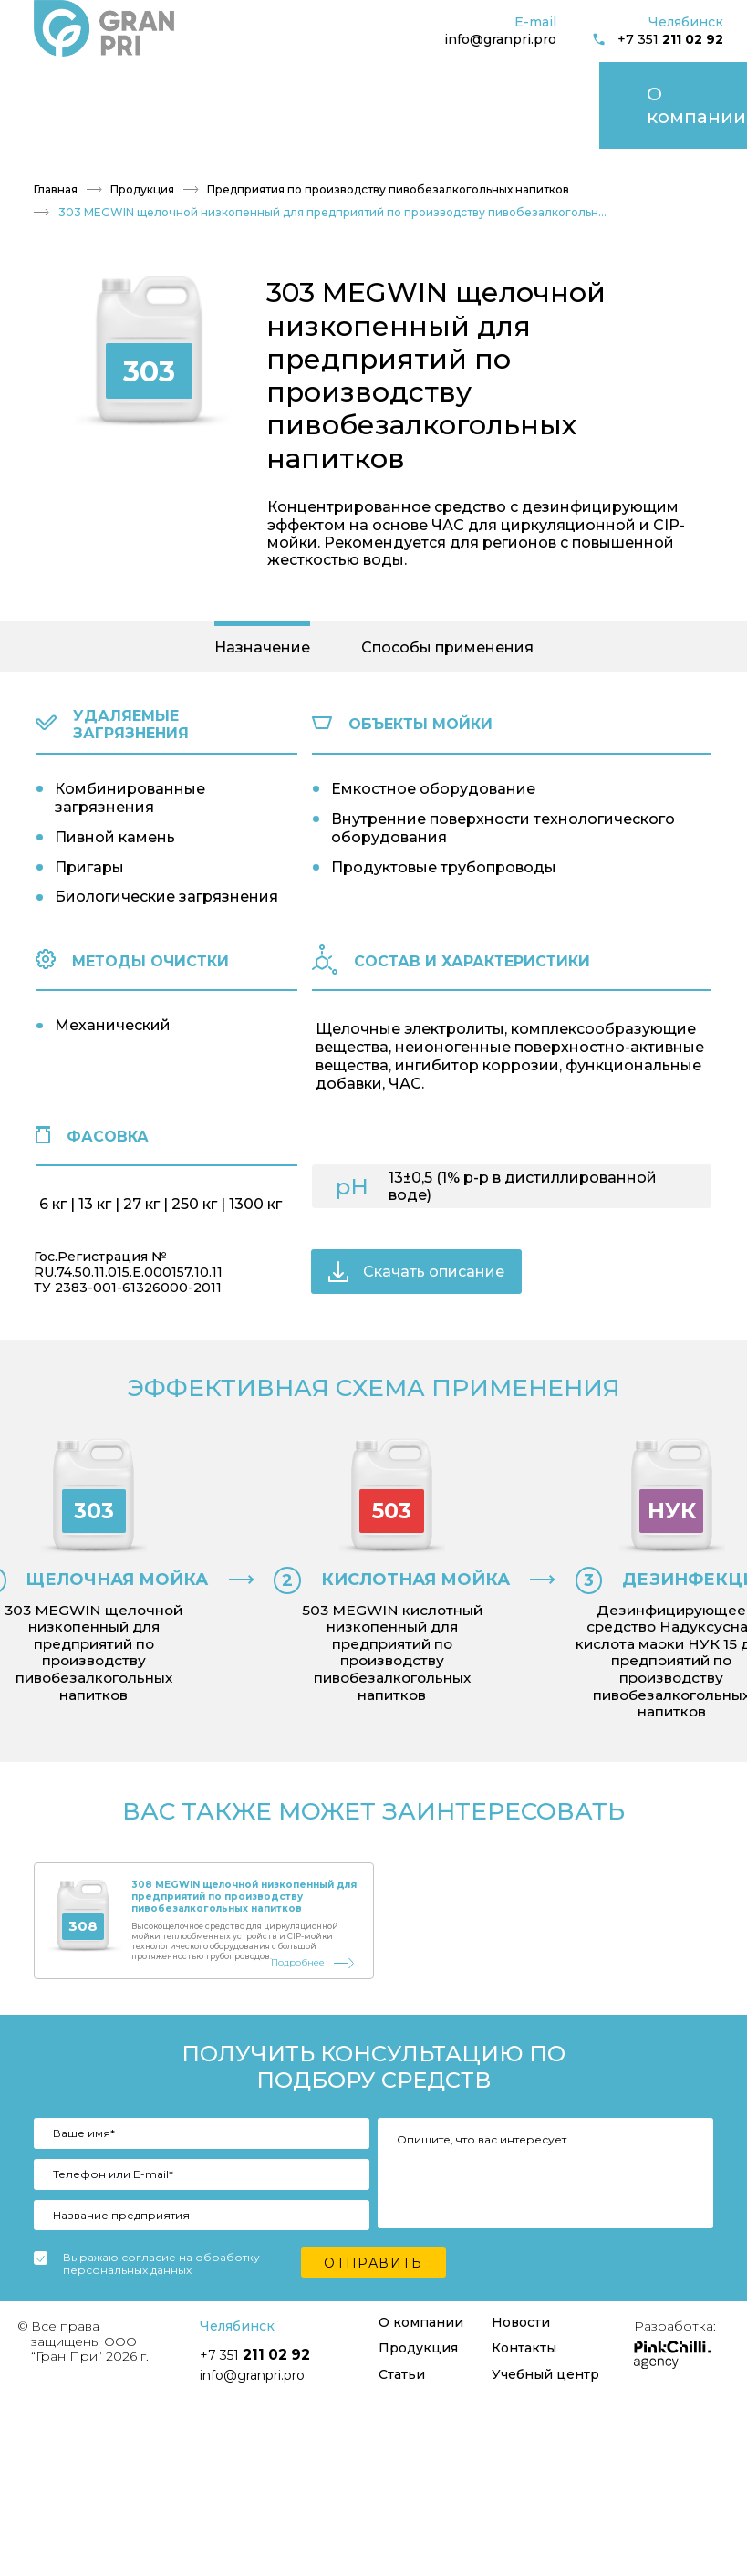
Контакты (388, 83)
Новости (311, 83)
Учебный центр (624, 83)
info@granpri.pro (500, 39)
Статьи (243, 83)
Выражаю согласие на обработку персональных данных (161, 2354)
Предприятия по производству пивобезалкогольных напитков (388, 147)
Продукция (164, 83)
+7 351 (657, 39)
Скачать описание (416, 1228)
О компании (68, 83)
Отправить (373, 2352)
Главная (56, 147)
